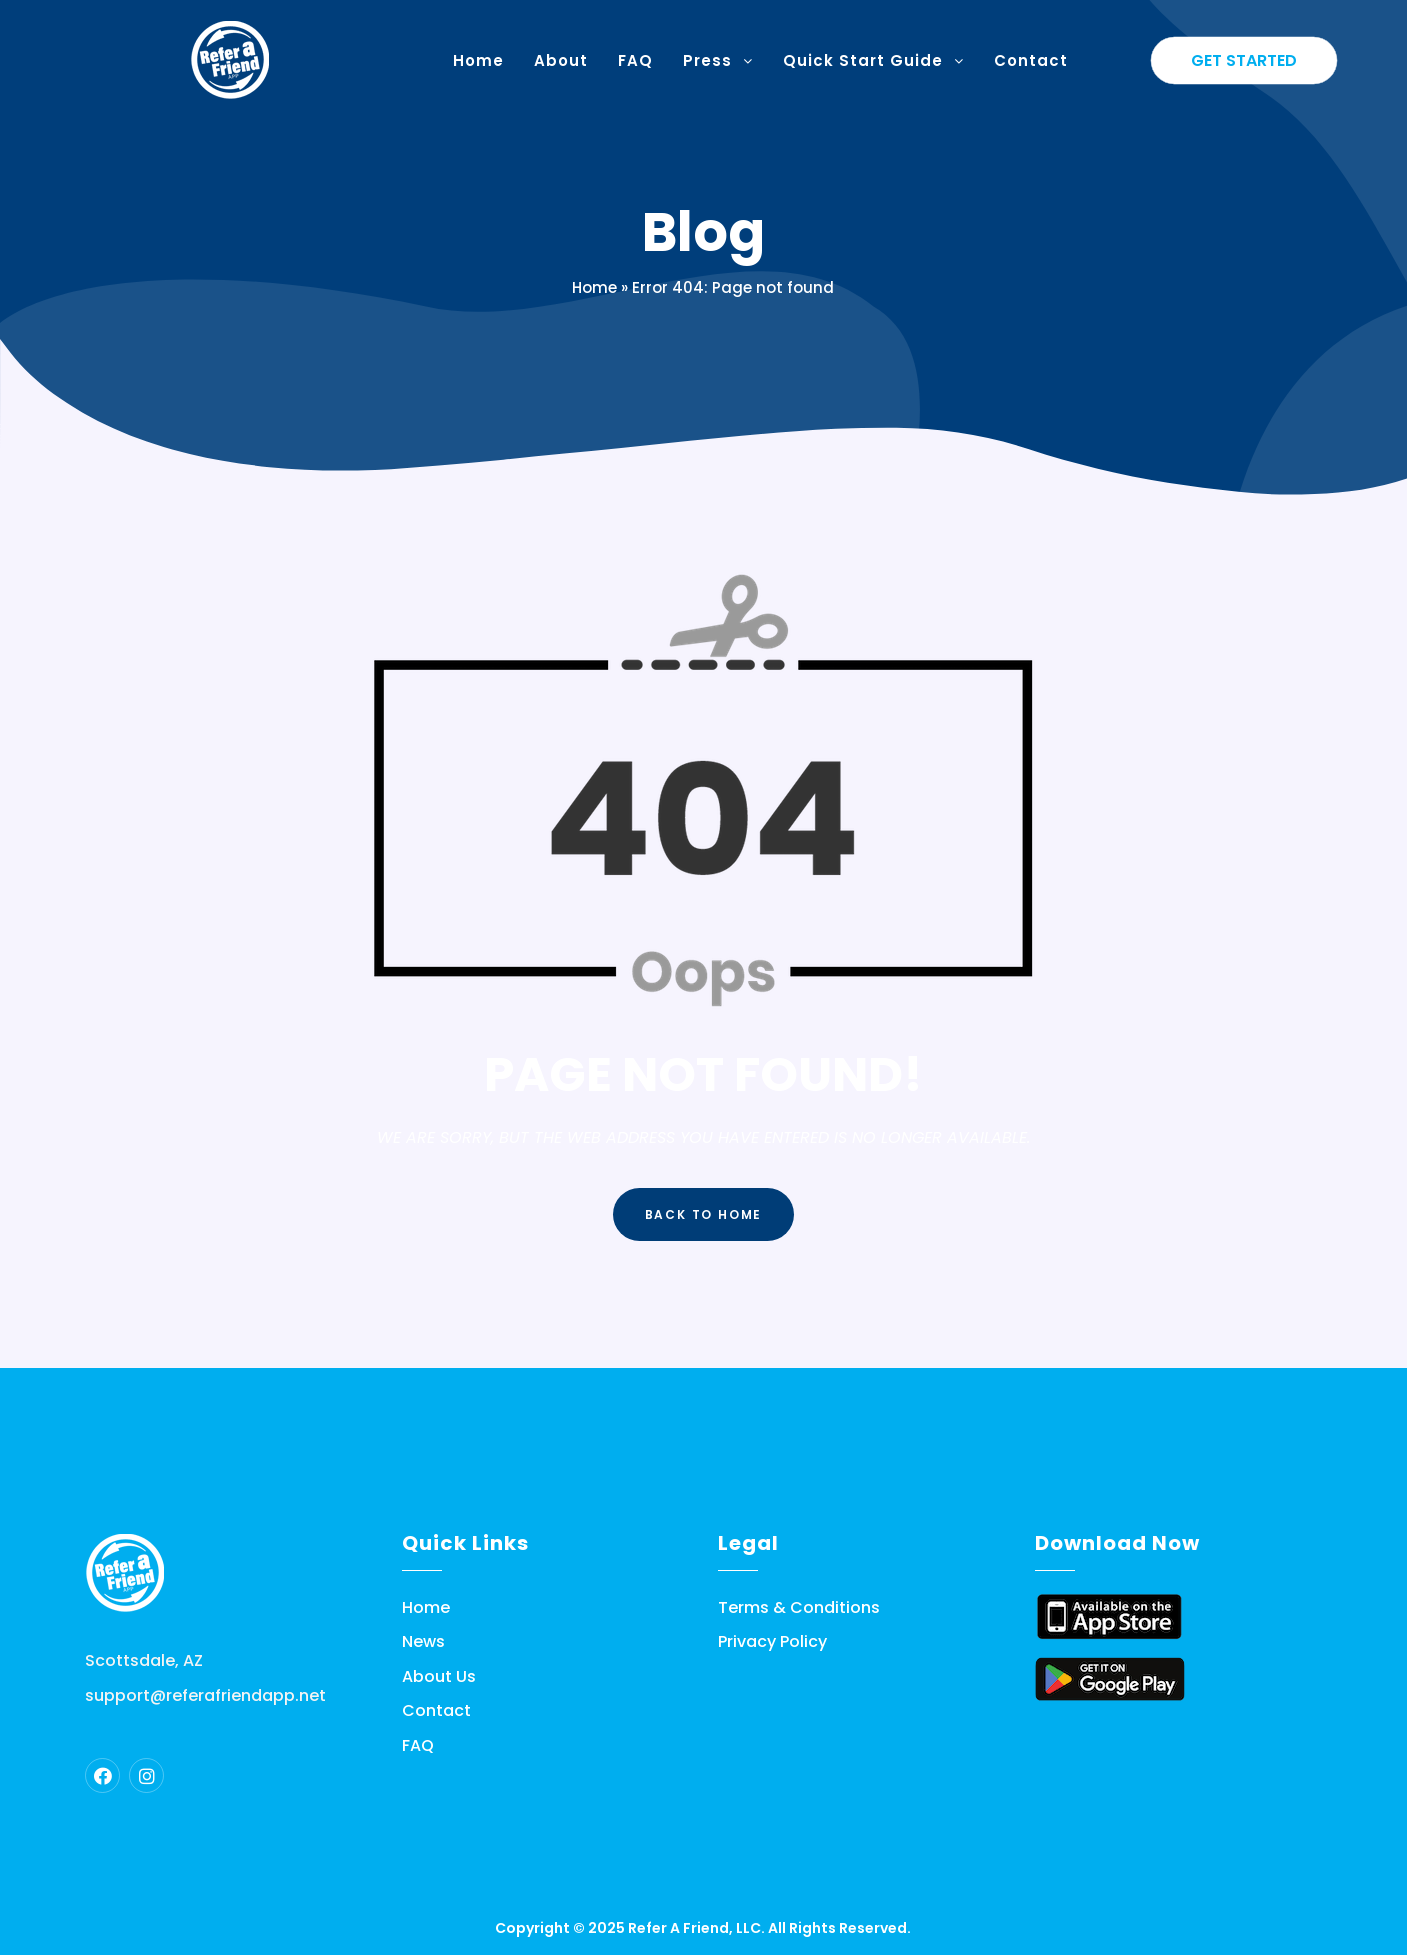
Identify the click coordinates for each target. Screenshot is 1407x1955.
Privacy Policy (772, 1642)
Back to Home (704, 1214)
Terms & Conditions (799, 1608)
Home (594, 287)
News (423, 1642)
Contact (436, 1711)
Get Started (1244, 60)
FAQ (418, 1746)
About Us (439, 1677)
